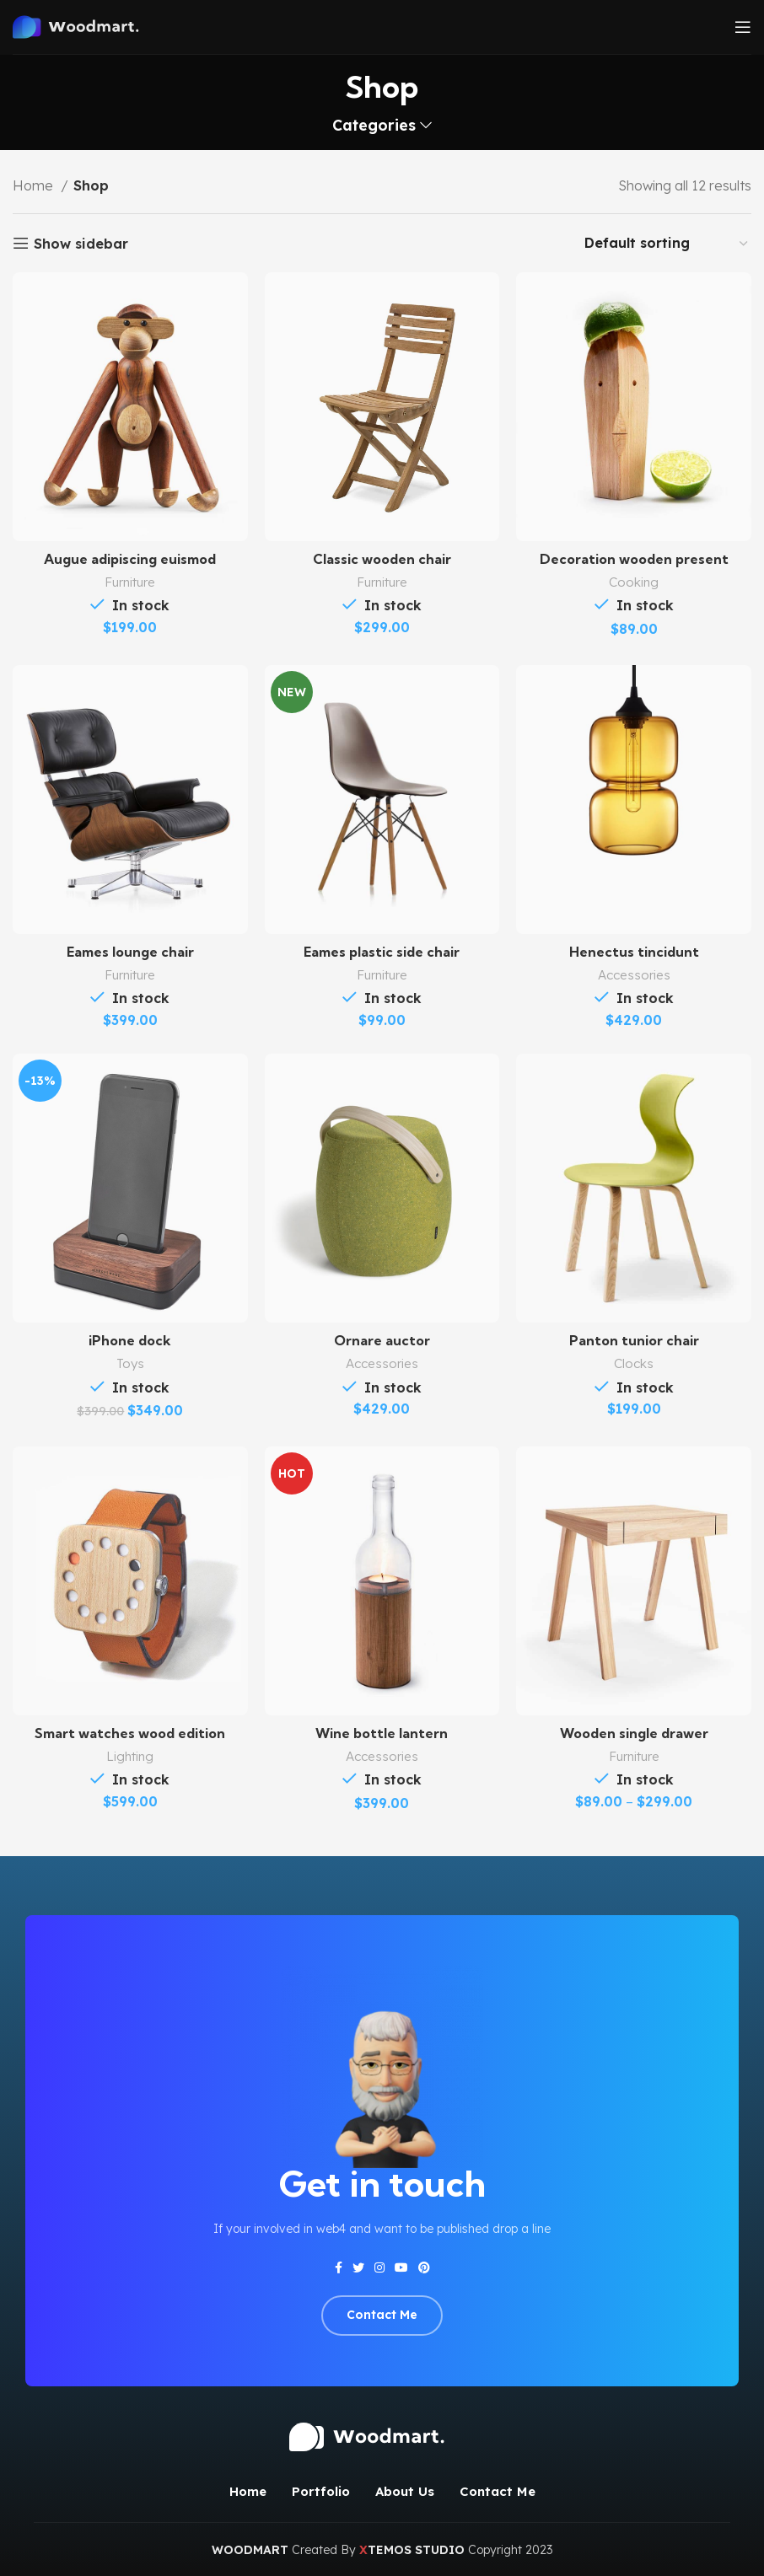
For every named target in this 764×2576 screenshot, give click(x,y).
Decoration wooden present (634, 558)
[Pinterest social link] (424, 2267)
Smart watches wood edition (130, 1733)
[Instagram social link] (379, 2267)
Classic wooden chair (382, 558)
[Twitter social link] (358, 2267)
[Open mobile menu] (743, 27)
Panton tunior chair (634, 1340)
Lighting (129, 1756)
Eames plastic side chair (382, 951)
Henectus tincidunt (634, 951)
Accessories (634, 975)
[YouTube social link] (401, 2267)
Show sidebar (81, 243)
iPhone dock (130, 1340)
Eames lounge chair (130, 951)
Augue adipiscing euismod (130, 558)
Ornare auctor (382, 1340)
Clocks (634, 1363)
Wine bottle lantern (381, 1733)
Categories (374, 125)
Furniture (130, 582)
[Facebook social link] (338, 2267)
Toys (130, 1363)
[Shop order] (667, 243)
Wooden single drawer (634, 1733)
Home (34, 185)
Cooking (634, 582)
